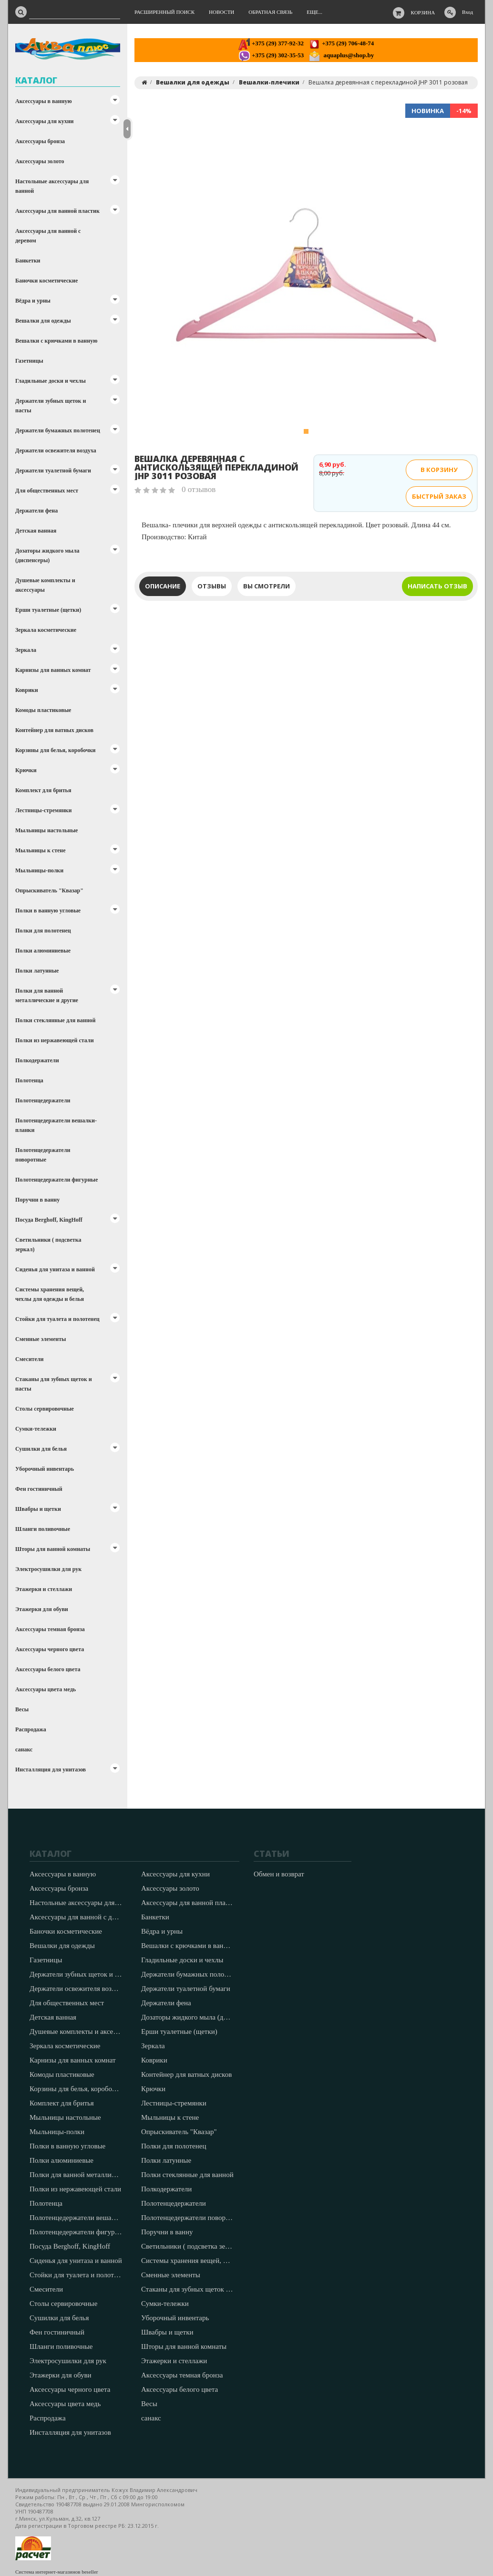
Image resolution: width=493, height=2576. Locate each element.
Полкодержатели (37, 1060)
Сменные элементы (40, 1339)
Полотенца (29, 1080)
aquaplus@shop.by (341, 55)
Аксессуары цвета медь (45, 1689)
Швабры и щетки (38, 1509)
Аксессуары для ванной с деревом (48, 236)
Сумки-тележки (35, 1428)
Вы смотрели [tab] (266, 586)
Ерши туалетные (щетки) (48, 610)
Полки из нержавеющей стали (54, 1040)
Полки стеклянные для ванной (55, 1020)
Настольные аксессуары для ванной (52, 186)
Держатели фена (36, 510)
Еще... (314, 12)
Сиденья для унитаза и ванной (55, 1269)
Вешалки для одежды (43, 320)
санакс (23, 1749)
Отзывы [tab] (211, 586)
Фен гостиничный (38, 1489)
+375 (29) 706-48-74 (341, 43)
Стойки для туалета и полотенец (57, 1319)
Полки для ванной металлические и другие (46, 995)
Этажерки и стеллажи (43, 1589)
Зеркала (25, 650)
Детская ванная (35, 530)
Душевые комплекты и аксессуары (45, 585)
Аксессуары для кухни (44, 121)
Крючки (26, 770)
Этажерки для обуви (41, 1609)
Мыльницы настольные (46, 830)
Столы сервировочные (44, 1408)
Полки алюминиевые (43, 950)
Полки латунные (37, 970)
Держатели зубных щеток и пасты (50, 406)
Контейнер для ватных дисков (54, 730)
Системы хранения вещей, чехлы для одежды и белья (49, 1294)
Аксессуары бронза (40, 141)
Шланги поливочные (42, 1529)
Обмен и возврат (279, 1874)
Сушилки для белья (41, 1448)
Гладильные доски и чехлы (50, 380)
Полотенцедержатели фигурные (56, 1179)
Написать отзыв (437, 586)
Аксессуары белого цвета (47, 1669)
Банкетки (28, 260)
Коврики (26, 690)
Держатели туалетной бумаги (53, 470)
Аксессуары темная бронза (50, 1629)
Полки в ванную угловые (48, 910)
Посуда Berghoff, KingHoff (48, 1219)
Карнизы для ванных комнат (53, 670)
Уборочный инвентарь (44, 1469)
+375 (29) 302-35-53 (271, 55)
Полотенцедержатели (42, 1100)
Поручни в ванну (37, 1199)
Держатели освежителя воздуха (55, 450)
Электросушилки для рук (48, 1569)
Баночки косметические (46, 280)
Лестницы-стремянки (43, 810)
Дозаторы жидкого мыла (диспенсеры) (47, 555)
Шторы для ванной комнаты (52, 1549)
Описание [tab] (162, 586)
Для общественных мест (46, 490)
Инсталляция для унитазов (50, 1769)
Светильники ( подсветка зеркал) (48, 1244)
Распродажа (30, 1729)
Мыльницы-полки (39, 870)
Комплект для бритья (43, 790)
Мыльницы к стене (40, 850)
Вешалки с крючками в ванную (56, 340)
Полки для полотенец (43, 930)
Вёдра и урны (33, 300)
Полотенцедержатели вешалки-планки (56, 1125)
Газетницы (29, 360)
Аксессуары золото (39, 161)
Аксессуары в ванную (43, 101)
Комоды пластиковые (43, 710)
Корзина (423, 12)
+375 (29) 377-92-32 (271, 43)
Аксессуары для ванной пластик (57, 211)
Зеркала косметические (45, 630)
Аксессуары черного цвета (49, 1649)
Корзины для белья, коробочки (55, 750)
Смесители (29, 1359)
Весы (22, 1709)
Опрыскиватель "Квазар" (49, 890)
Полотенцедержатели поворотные (42, 1155)
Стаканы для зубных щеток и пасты (53, 1384)
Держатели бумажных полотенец (57, 430)
